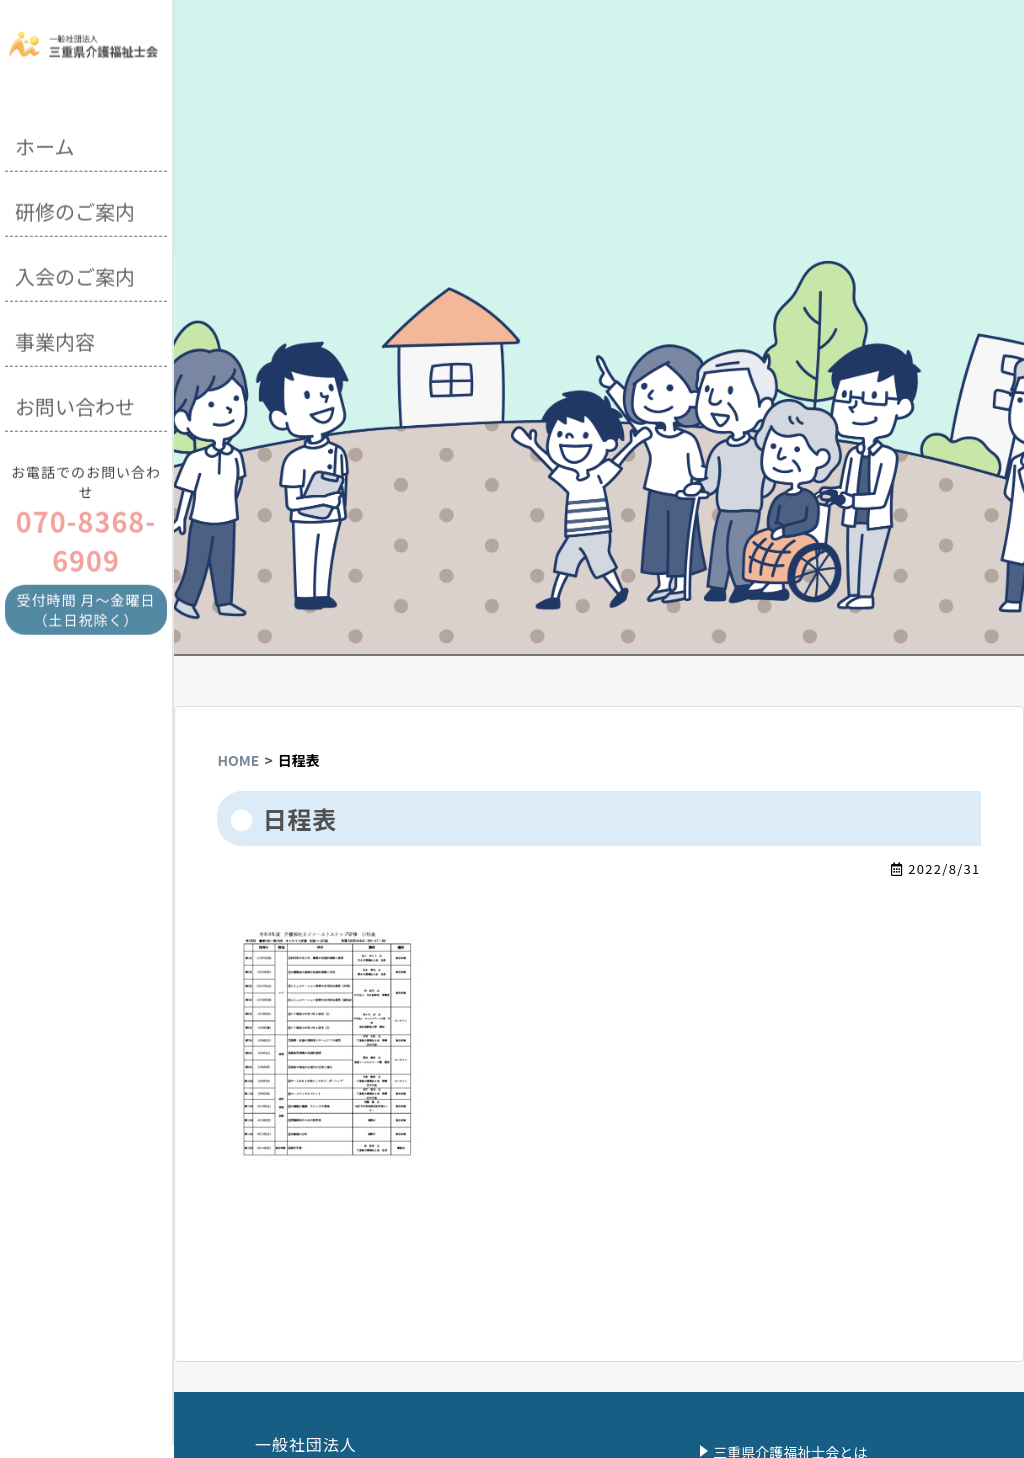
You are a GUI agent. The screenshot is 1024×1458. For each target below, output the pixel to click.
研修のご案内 (75, 208)
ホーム (44, 143)
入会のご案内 (75, 273)
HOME (238, 760)
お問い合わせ (75, 403)
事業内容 (55, 338)
